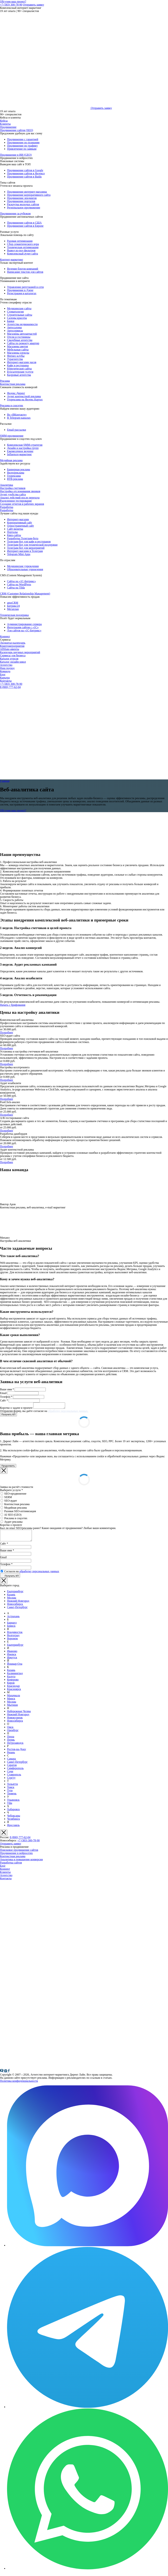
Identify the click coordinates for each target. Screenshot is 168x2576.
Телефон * (6, 1396)
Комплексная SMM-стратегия (24, 444)
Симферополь (15, 1771)
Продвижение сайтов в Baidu (24, 176)
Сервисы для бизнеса (13, 655)
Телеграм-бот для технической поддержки (32, 544)
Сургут (11, 1780)
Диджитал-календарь (12, 642)
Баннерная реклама (18, 469)
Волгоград (13, 1638)
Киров (11, 1685)
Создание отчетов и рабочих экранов (22, 503)
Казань (11, 1597)
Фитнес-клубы (15, 355)
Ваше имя (7, 1553)
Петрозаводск (15, 1746)
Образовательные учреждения (25, 569)
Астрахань (13, 1619)
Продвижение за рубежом (15, 213)
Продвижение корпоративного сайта (28, 194)
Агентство (6, 664)
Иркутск (12, 1660)
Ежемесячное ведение (20, 451)
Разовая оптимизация (20, 240)
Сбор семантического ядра (23, 244)
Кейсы (4, 120)
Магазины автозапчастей (22, 333)
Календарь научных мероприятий (20, 652)
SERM (8, 1498)
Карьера (5, 677)
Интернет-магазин (18, 519)
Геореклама (14, 475)
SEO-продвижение (15, 1494)
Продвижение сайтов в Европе (25, 225)
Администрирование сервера (24, 624)
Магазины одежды (18, 352)
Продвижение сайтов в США (24, 222)
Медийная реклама (11, 460)
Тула (9, 1793)
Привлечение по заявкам (21, 148)
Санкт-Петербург (17, 1610)
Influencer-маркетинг (19, 454)
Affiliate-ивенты (9, 649)
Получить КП (10, 1578)
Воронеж (12, 1641)
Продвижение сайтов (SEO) (16, 130)
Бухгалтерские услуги (20, 371)
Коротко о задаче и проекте (16, 1408)
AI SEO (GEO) (12, 1515)
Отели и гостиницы (18, 336)
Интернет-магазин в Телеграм (25, 551)
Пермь (11, 1742)
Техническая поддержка (14, 615)
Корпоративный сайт (19, 522)
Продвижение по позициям (23, 142)
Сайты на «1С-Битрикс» (21, 581)
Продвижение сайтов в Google (25, 170)
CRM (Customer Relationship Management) (25, 593)
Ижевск (11, 1657)
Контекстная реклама (12, 384)
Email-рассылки (16, 429)
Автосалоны (14, 327)
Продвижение (8, 127)
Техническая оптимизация (23, 247)
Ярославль (13, 1828)
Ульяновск (13, 1802)
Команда (5, 671)
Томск (10, 1790)
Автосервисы (15, 330)
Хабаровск (13, 1812)
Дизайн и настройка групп (23, 448)
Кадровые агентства (19, 374)
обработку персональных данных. (68, 1412)
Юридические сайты (19, 368)
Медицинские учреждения (23, 566)
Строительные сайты (19, 314)
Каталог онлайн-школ (13, 661)
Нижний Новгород (18, 1603)
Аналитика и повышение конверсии (21, 1862)
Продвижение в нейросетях (16, 1856)
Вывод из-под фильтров (21, 250)
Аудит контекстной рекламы (24, 396)
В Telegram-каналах (19, 417)
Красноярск (14, 1692)
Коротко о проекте (11, 1525)
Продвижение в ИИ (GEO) (16, 154)
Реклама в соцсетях (11, 405)
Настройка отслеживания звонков (20, 491)
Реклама (5, 380)
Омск (10, 1730)
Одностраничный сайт (20, 525)
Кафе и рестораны (18, 365)
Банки (10, 321)
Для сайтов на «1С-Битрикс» (24, 630)
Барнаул (12, 1625)
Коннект (5, 636)
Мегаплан (13, 609)
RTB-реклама (15, 478)
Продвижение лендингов (22, 198)
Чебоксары (13, 1818)
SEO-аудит (10, 1501)
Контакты (6, 680)
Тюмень (12, 1796)
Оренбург (12, 1733)
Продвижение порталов (21, 201)
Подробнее (6, 1032)
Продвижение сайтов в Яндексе (26, 173)
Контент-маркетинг (11, 259)
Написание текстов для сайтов (25, 271)
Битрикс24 (13, 605)
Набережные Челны (19, 1714)
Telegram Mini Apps (18, 554)
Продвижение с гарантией (22, 139)
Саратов (12, 1768)
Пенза (10, 1739)
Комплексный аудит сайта (22, 253)
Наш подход (7, 668)
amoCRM (12, 602)
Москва (11, 1600)
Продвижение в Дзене (20, 290)
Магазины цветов (17, 346)
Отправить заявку (33, 4)
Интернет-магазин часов (21, 362)
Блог (3, 674)
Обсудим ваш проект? (13, 1)
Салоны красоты (17, 317)
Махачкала (13, 1698)
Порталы (12, 532)
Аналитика (6, 484)
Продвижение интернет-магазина (27, 191)
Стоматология (15, 311)
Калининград (15, 1676)
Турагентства (15, 359)
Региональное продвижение (23, 207)
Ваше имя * (7, 1389)
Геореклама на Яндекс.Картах (25, 399)
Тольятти (12, 1787)
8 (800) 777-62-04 (10, 687)
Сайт (4, 1546)
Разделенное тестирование (16, 500)
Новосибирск (15, 1607)
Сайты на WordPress (19, 584)
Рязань (11, 1755)
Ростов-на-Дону (16, 1752)
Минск (11, 1701)
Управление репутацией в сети (25, 286)
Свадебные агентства (19, 340)
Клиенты (5, 123)
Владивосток (15, 1635)
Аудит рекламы (13, 1522)
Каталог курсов (9, 658)
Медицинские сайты (19, 308)
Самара (11, 1761)
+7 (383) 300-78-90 (11, 4)
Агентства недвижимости (22, 324)
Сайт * (4, 1400)
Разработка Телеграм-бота (22, 538)
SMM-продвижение (11, 435)
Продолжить (8, 1467)
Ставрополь (14, 1777)
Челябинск (13, 1821)
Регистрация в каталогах (21, 293)
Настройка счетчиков (12, 488)
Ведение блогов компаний (22, 268)
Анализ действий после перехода (20, 497)
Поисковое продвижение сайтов (19, 1853)
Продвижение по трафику (22, 145)
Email (3, 1393)
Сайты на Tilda (16, 587)
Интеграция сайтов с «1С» (23, 627)
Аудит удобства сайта (13, 494)
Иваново (12, 1654)
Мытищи (12, 1708)
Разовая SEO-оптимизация (20, 1512)
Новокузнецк (15, 1720)
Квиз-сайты (14, 535)
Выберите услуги (11, 1491)
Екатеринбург (15, 1594)
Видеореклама (15, 472)
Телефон (6, 1567)
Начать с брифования (12, 1004)
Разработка (6, 507)
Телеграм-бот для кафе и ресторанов (29, 541)
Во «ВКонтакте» (17, 414)
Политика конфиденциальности (19, 2084)
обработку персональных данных (39, 1574)
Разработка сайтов (11, 1865)
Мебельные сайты (18, 349)
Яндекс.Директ (16, 393)
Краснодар (13, 1689)
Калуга (11, 1679)
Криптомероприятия (12, 645)
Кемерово (13, 1682)
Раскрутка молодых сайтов (23, 204)
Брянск (11, 1628)
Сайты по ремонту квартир (23, 343)
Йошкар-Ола (14, 1666)
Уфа (9, 1806)
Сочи (10, 1774)
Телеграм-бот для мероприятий (26, 547)
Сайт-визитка (15, 528)
